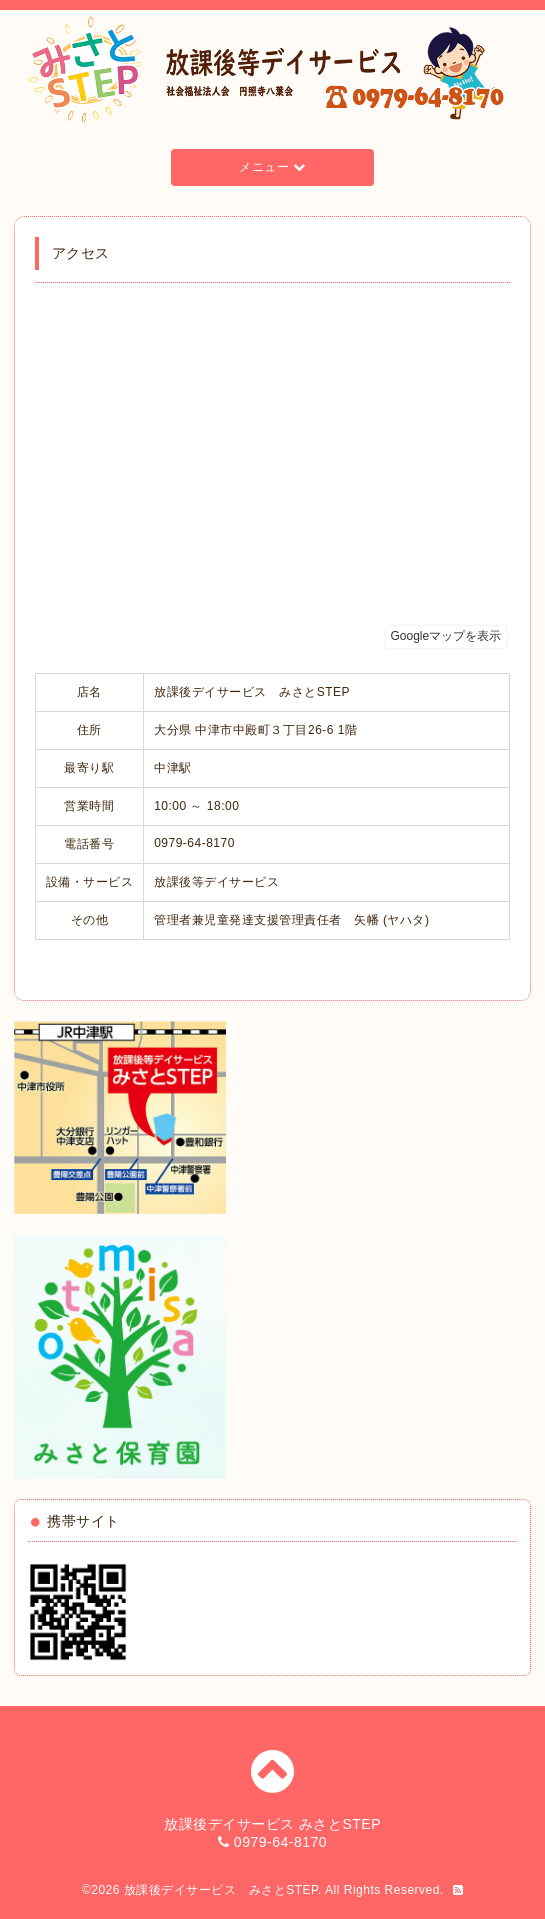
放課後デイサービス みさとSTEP (221, 1890)
